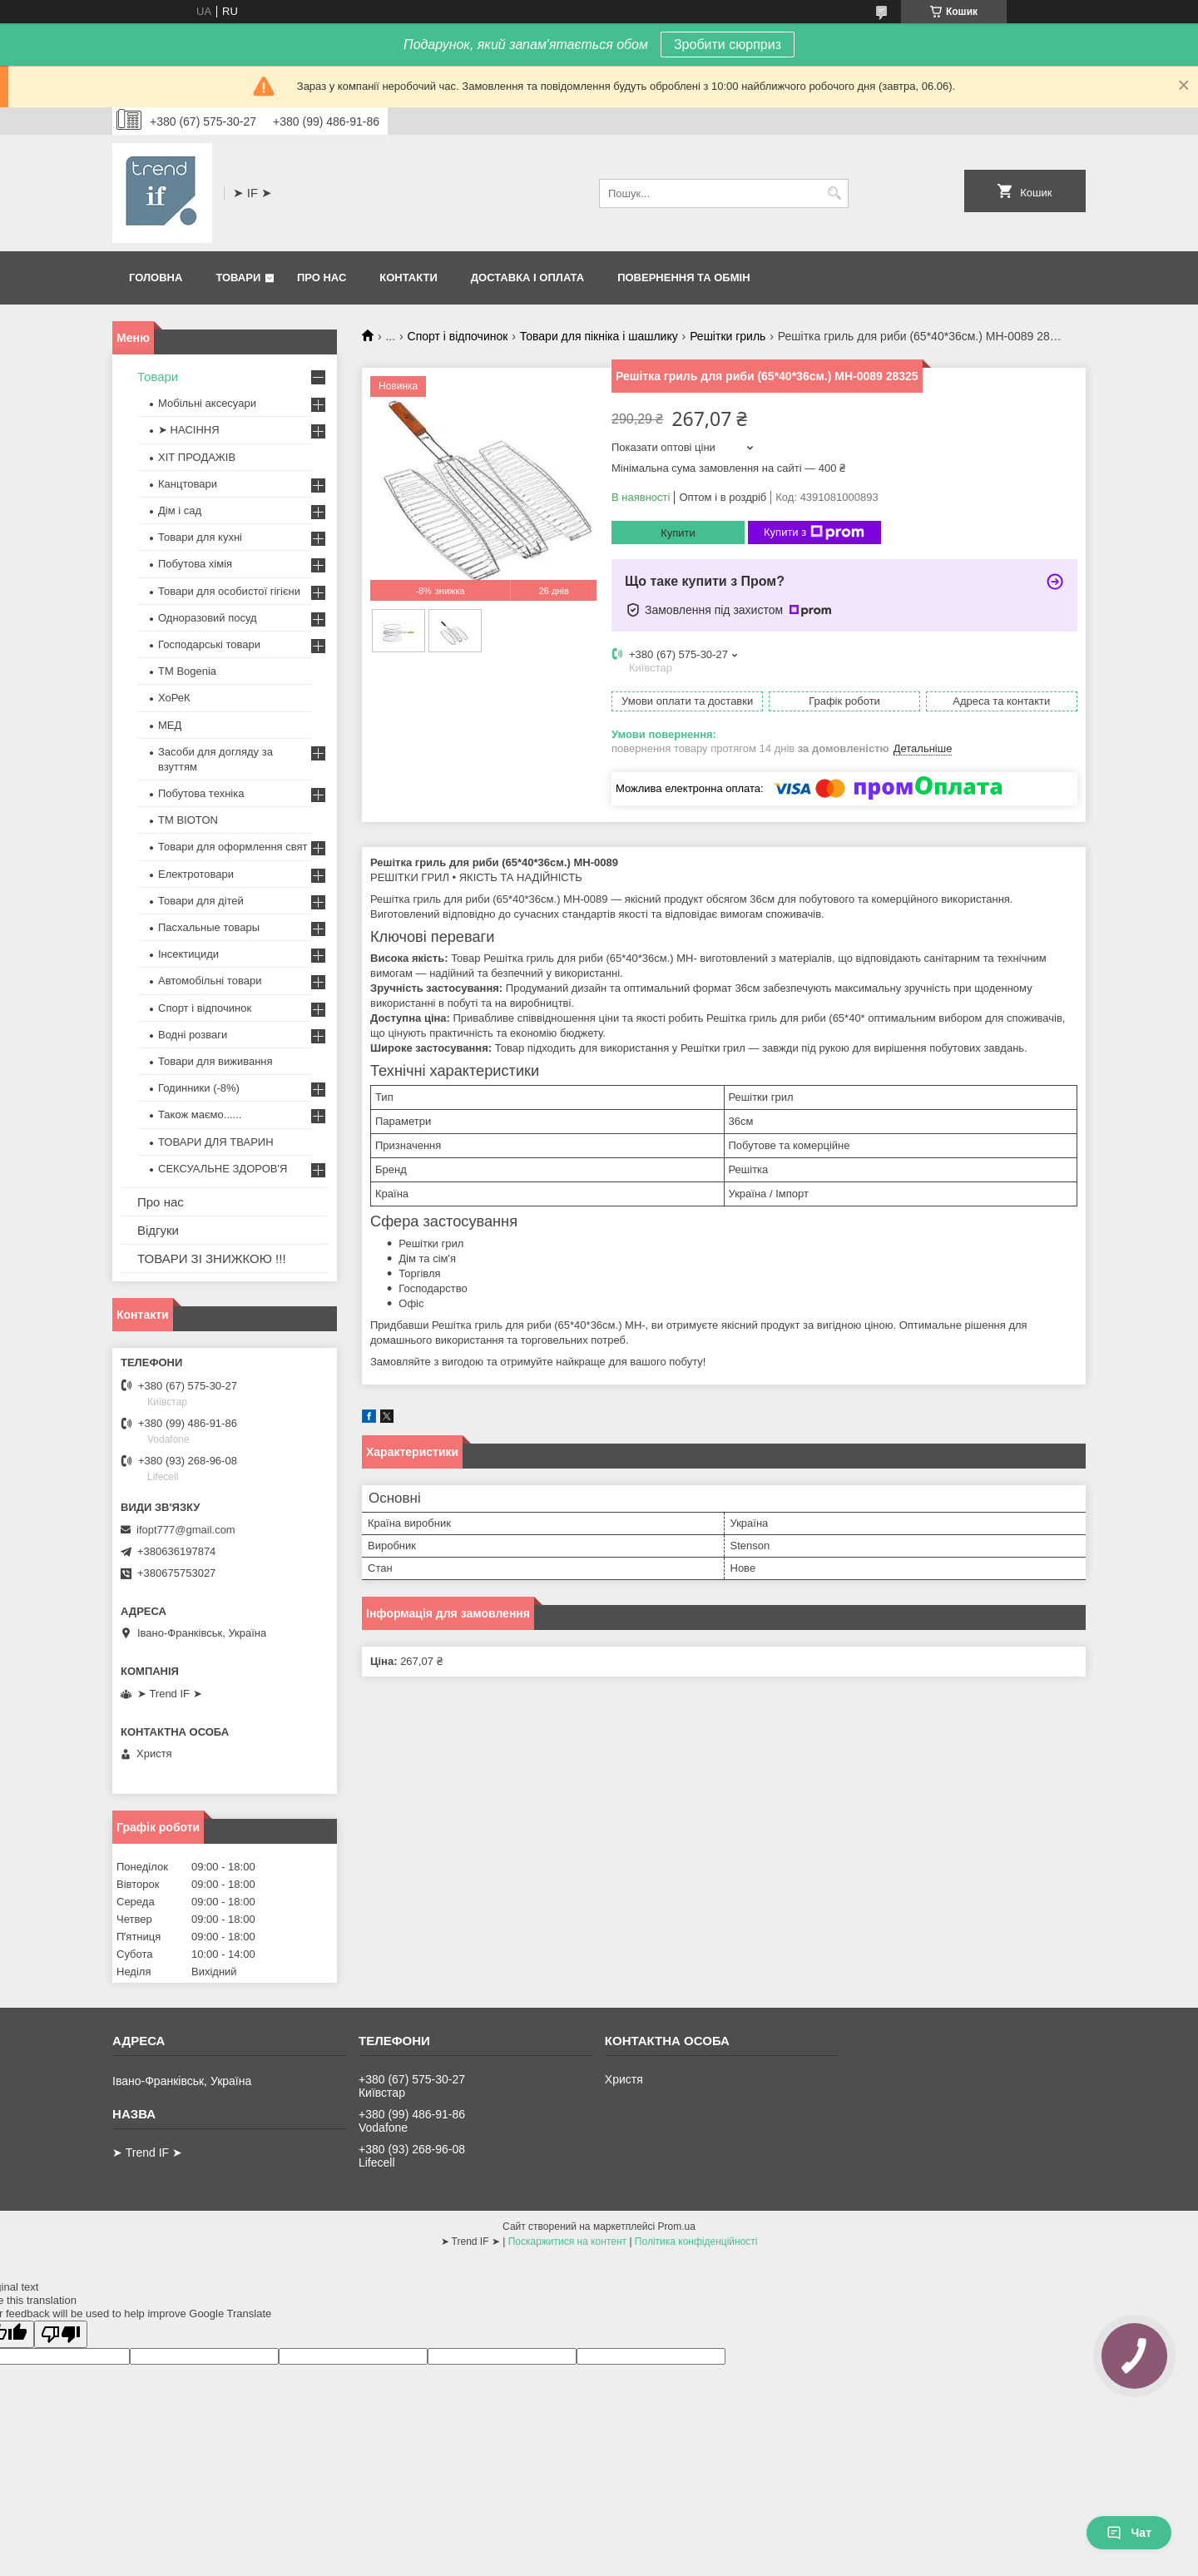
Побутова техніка (201, 793)
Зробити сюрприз (727, 44)
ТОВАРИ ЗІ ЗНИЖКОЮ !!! (211, 1258)
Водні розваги (192, 1034)
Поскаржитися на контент (567, 2241)
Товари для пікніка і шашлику (599, 336)
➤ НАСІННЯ (189, 430)
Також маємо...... (199, 1114)
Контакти (408, 277)
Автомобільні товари (209, 980)
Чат (1128, 2532)
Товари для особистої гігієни (229, 591)
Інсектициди (188, 954)
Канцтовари (187, 484)
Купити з (814, 532)
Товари (237, 277)
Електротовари (196, 874)
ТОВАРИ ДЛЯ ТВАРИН (216, 1142)
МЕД (169, 725)
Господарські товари (209, 644)
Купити (678, 533)
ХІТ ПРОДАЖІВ (196, 457)
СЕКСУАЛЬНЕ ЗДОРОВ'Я (222, 1168)
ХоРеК (174, 697)
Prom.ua (677, 2226)
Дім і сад (179, 510)
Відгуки (158, 1230)
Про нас (321, 277)
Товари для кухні (200, 537)
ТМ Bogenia (187, 671)
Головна (155, 277)
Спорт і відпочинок (458, 336)
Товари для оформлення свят (232, 846)
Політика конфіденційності (696, 2241)
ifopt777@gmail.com (185, 1529)
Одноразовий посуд (207, 618)
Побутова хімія (195, 563)
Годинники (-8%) (199, 1088)
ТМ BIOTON (188, 820)
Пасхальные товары (209, 927)
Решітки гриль (727, 336)
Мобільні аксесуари (207, 403)
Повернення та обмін (683, 277)
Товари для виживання (215, 1061)
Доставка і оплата (527, 277)
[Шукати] (834, 193)
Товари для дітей (201, 900)
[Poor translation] (60, 2334)
